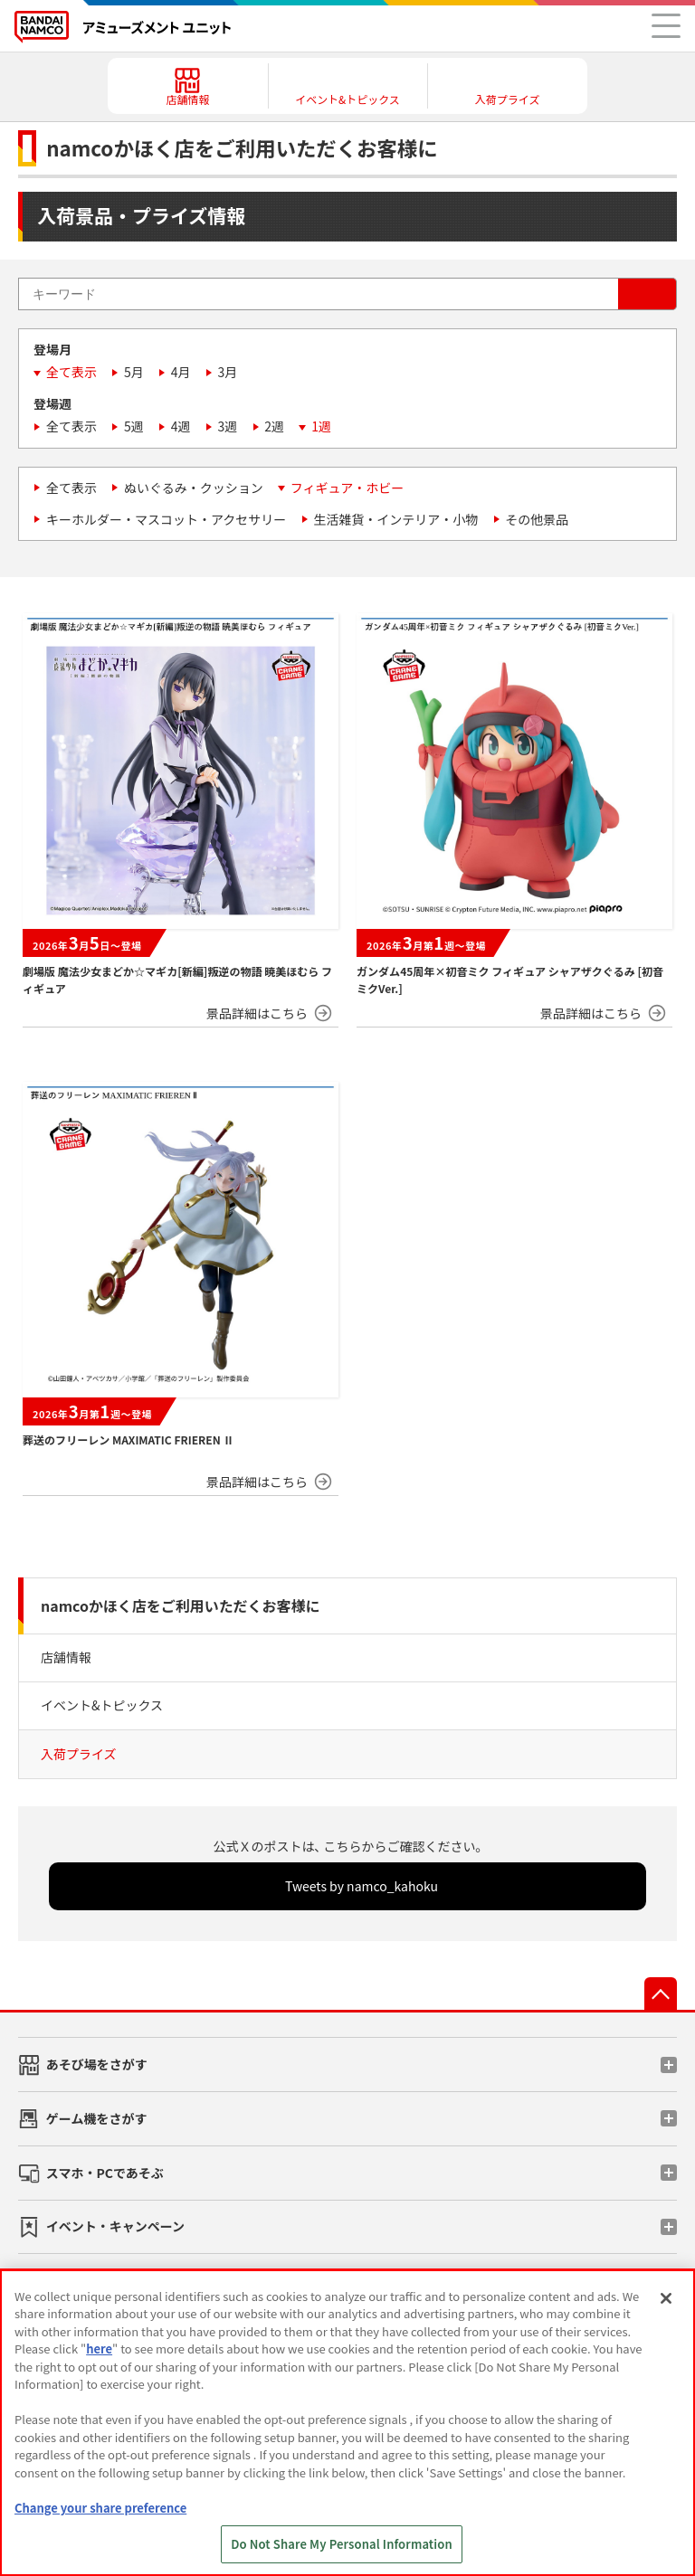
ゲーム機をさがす (97, 2118)
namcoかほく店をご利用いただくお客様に (180, 1605)
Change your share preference (100, 2507)
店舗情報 (66, 1657)
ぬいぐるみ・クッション (193, 487)
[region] (347, 2422)
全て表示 (71, 372)
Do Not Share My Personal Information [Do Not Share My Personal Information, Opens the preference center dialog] (341, 2543)
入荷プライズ (79, 1754)
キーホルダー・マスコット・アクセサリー (166, 519)
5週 (134, 426)
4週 (181, 426)
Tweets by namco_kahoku (361, 1886)
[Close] (666, 2298)
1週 (321, 426)
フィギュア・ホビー (347, 487)
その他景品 (536, 519)
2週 (274, 426)
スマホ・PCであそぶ (105, 2173)
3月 (228, 372)
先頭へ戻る (660, 1993)
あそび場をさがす (97, 2064)
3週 (228, 426)
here (99, 2348)
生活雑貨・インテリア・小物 (395, 519)
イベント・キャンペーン (115, 2226)
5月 (134, 372)
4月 (181, 372)
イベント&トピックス (102, 1705)
